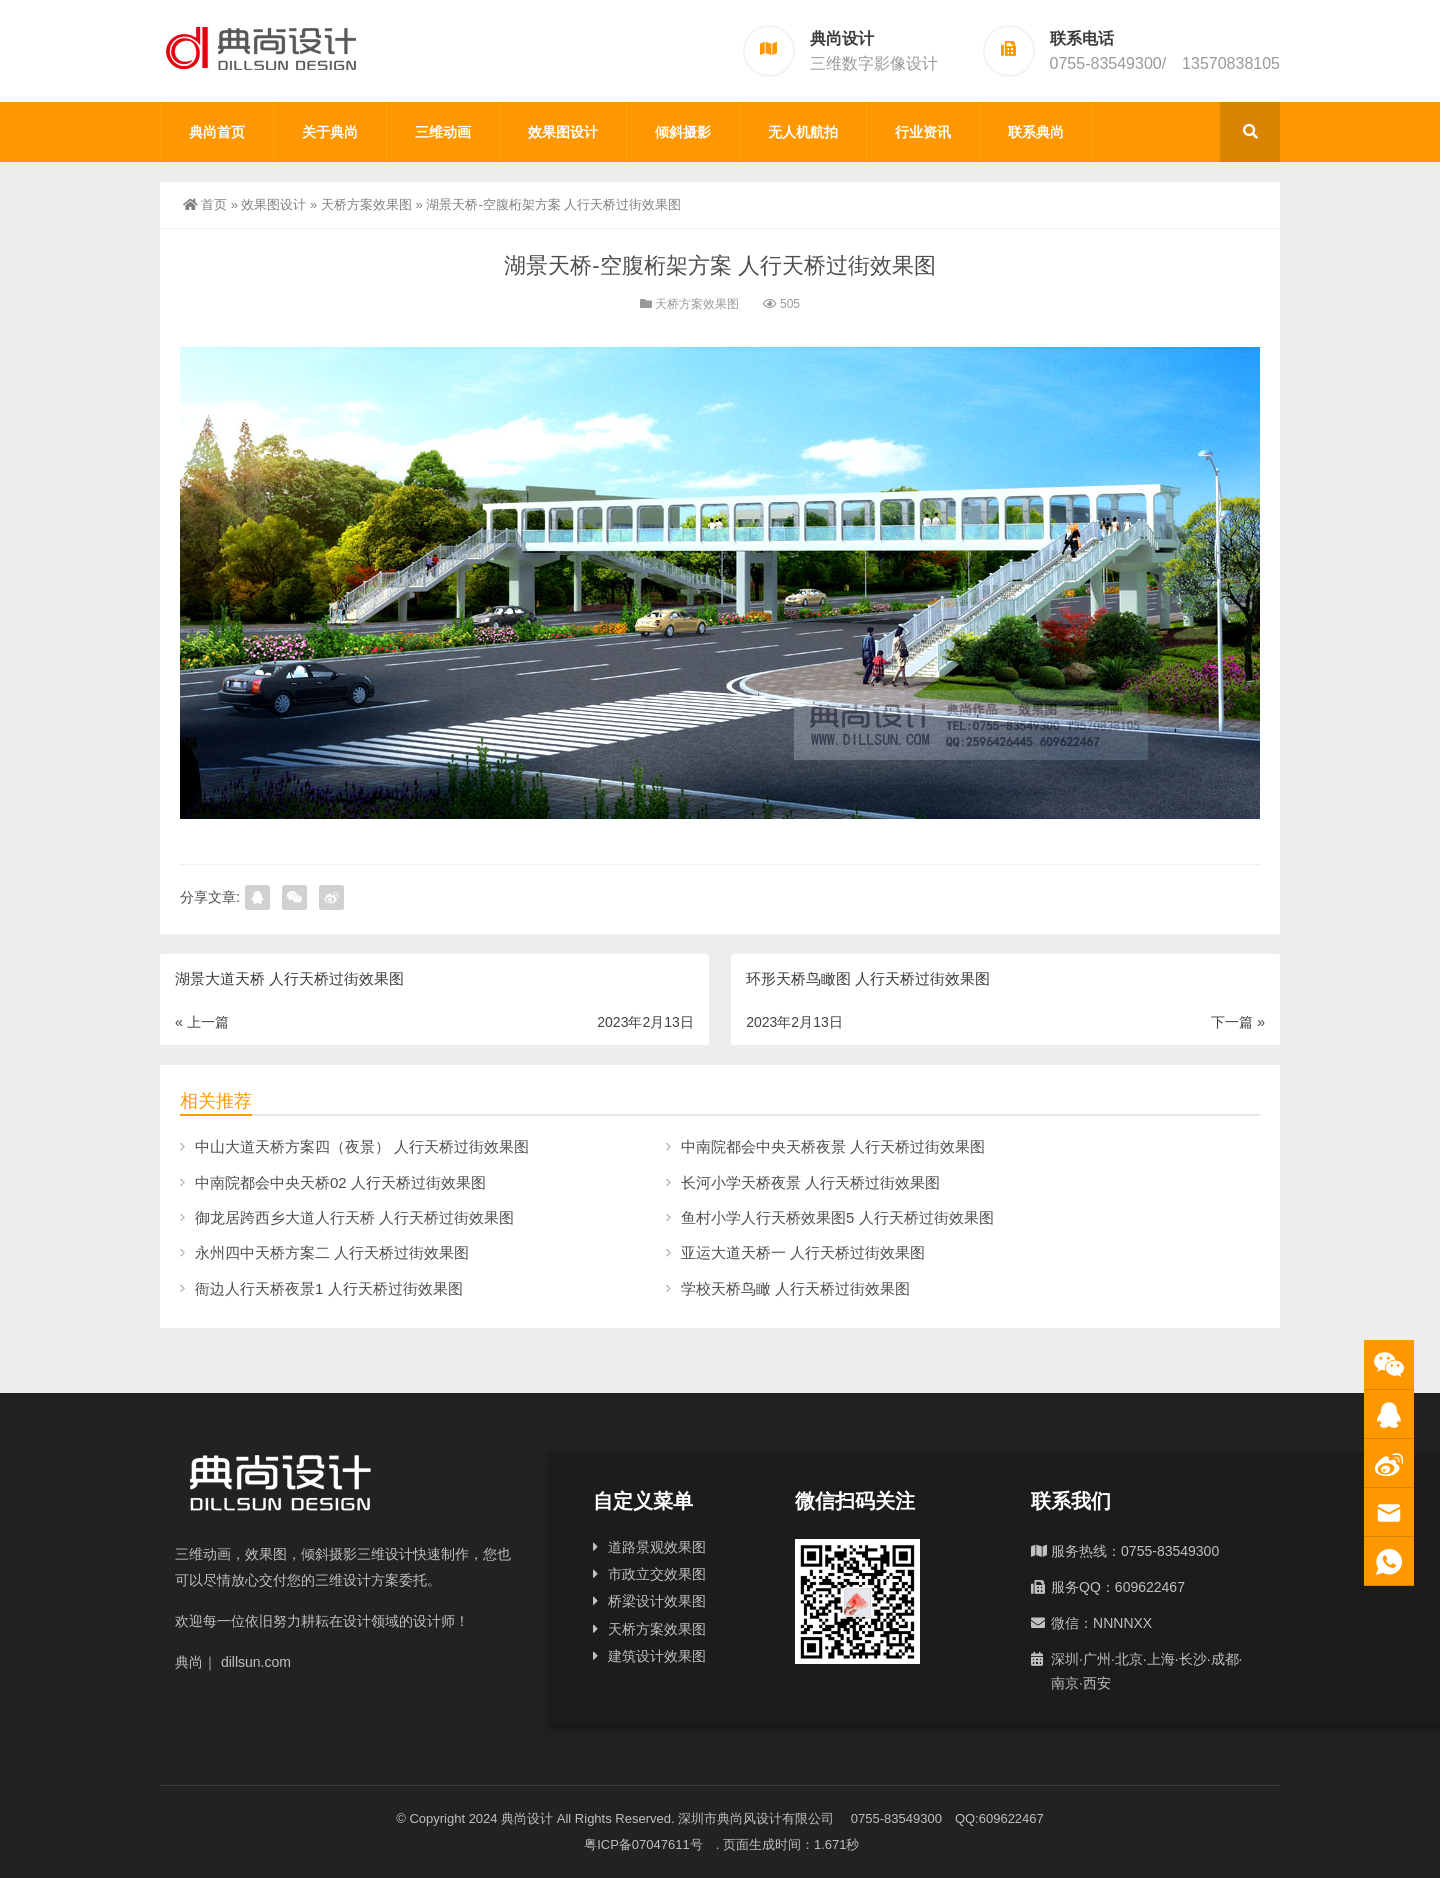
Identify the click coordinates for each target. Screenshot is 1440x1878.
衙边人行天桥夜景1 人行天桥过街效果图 (329, 1288)
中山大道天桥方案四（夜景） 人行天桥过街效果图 (362, 1146)
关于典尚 (330, 132)
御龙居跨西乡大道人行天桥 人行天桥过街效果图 (354, 1217)
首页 (205, 204)
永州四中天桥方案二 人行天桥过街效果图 (332, 1252)
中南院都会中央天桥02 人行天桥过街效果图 (340, 1182)
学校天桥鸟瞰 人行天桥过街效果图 (795, 1288)
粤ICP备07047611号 (650, 1844)
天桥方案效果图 (366, 204)
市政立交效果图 (657, 1574)
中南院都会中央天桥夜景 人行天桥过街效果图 (833, 1146)
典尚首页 (217, 132)
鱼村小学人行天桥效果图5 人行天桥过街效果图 (837, 1217)
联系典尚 (1036, 132)
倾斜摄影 (683, 132)
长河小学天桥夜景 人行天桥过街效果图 (810, 1182)
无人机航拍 (803, 132)
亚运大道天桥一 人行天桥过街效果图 (803, 1252)
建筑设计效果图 (657, 1656)
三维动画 (443, 132)
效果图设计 (563, 132)
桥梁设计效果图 (657, 1601)
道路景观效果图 (657, 1547)
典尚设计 (527, 1818)
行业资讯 (923, 132)
